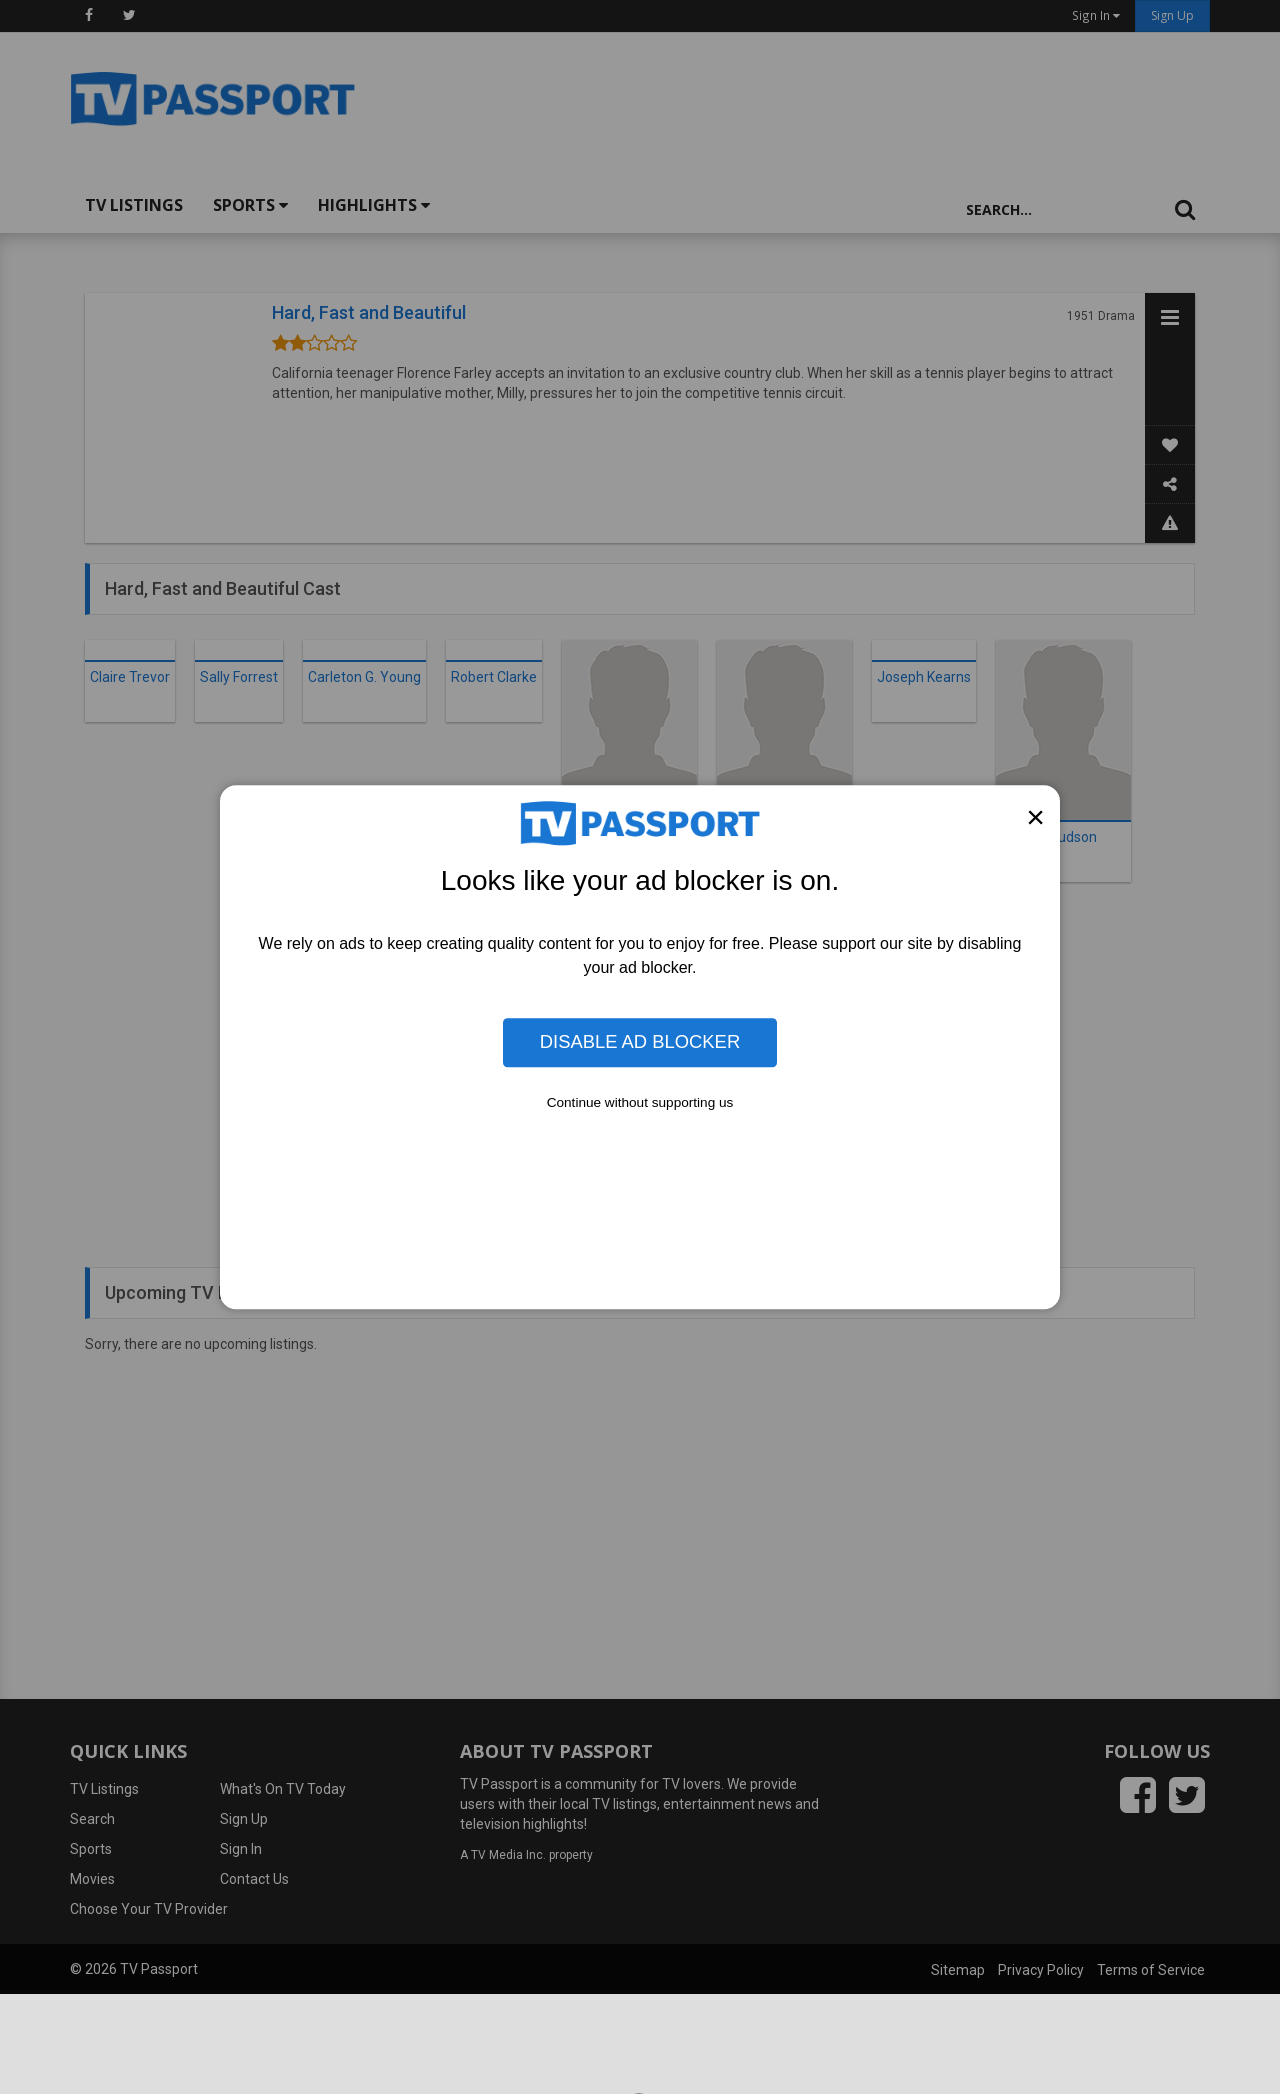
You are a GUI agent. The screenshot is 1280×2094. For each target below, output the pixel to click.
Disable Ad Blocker (640, 1042)
